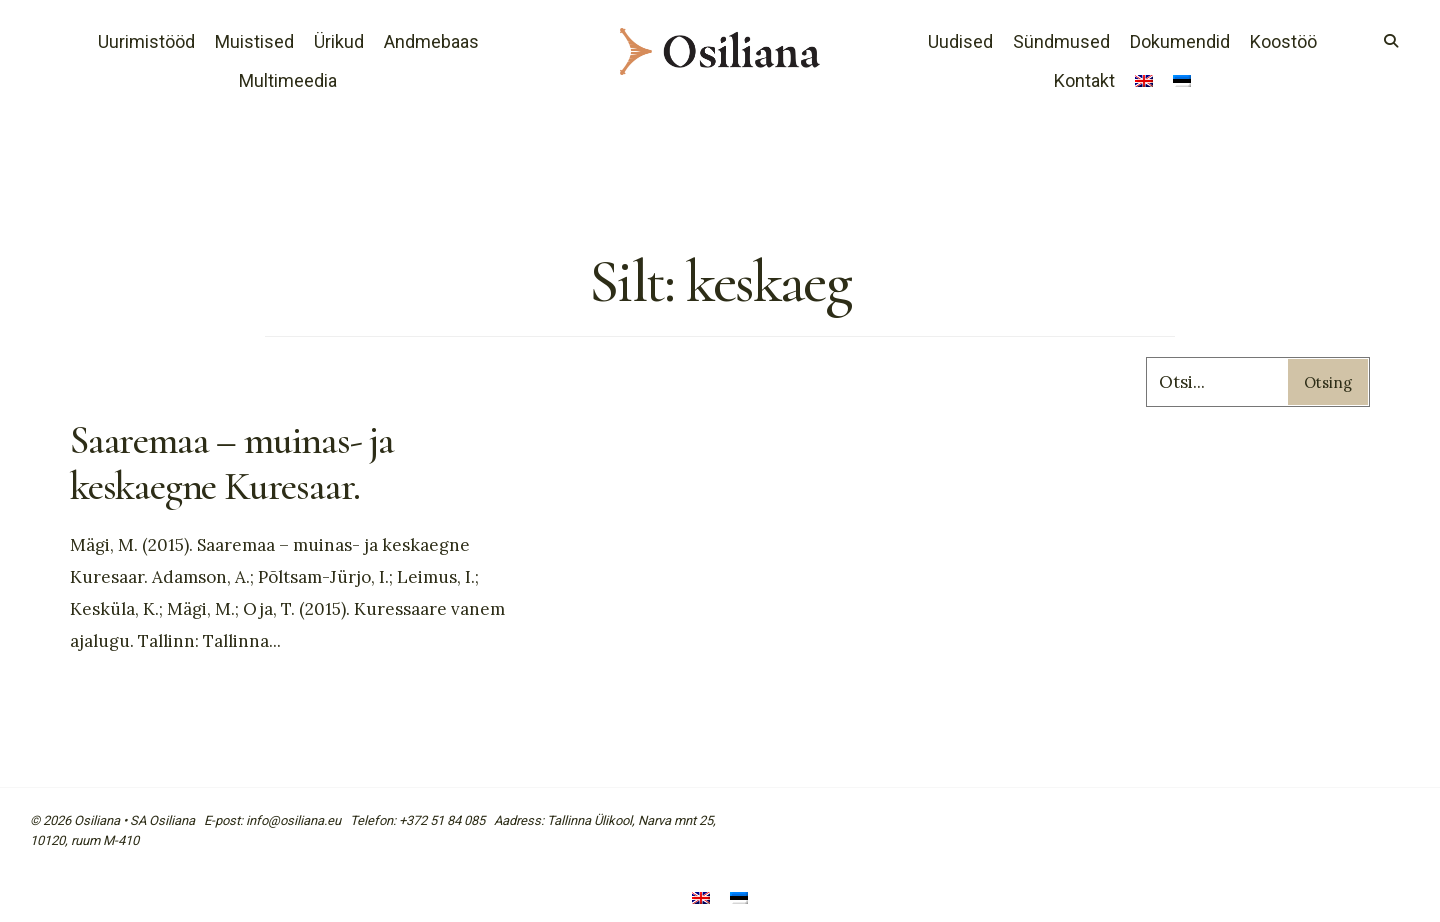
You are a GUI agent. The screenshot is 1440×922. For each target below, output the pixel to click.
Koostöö (1283, 41)
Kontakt (1084, 80)
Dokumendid (1180, 41)
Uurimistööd (146, 41)
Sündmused (1061, 41)
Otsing (1328, 382)
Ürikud (339, 41)
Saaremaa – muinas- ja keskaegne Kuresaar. (232, 463)
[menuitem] (1144, 83)
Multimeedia (288, 80)
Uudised (960, 41)
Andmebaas (431, 41)
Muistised (254, 41)
